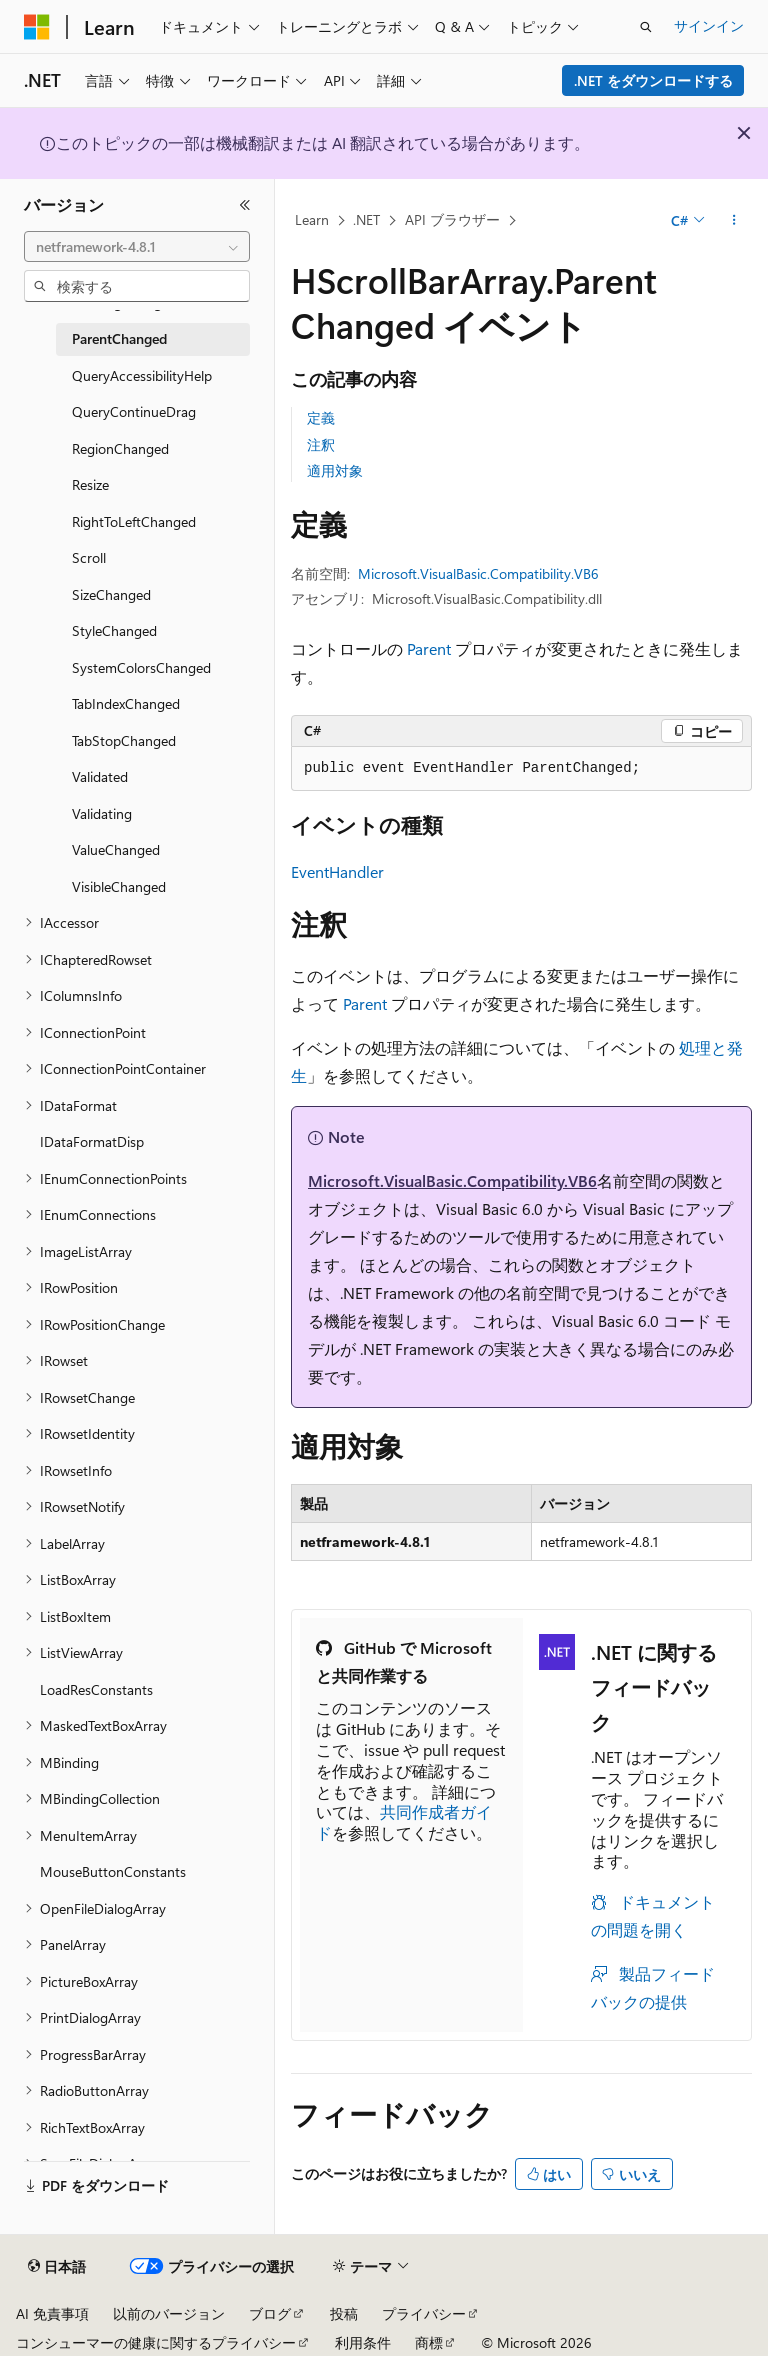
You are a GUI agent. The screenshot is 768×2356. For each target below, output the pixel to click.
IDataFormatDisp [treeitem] (92, 1141)
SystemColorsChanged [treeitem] (141, 667)
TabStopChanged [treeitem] (124, 740)
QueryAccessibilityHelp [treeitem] (142, 375)
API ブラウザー (452, 219)
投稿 (344, 2313)
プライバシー (424, 2313)
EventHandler (337, 871)
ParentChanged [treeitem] (119, 338)
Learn (312, 219)
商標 (429, 2342)
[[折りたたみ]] (245, 205)
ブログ (270, 2313)
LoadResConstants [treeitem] (96, 1689)
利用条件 (363, 2342)
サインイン (709, 25)
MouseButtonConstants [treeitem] (113, 1871)
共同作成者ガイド (404, 1822)
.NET (366, 219)
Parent (429, 648)
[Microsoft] (37, 27)
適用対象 (335, 470)
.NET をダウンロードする (653, 80)
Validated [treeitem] (100, 776)
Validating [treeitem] (102, 813)
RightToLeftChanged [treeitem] (134, 521)
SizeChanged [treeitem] (111, 594)
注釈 (321, 444)
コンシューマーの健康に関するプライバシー (156, 2342)
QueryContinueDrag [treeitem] (134, 411)
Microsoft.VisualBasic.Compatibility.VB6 (478, 573)
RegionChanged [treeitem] (120, 448)
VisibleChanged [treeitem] (119, 886)
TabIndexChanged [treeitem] (126, 703)
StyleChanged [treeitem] (114, 630)
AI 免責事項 (52, 2313)
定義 (321, 417)
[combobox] (137, 247)
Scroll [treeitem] (89, 557)
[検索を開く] (646, 27)
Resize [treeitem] (90, 484)
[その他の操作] (734, 221)
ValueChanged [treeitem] (116, 849)
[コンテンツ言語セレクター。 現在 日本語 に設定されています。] (57, 2267)
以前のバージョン (169, 2313)
